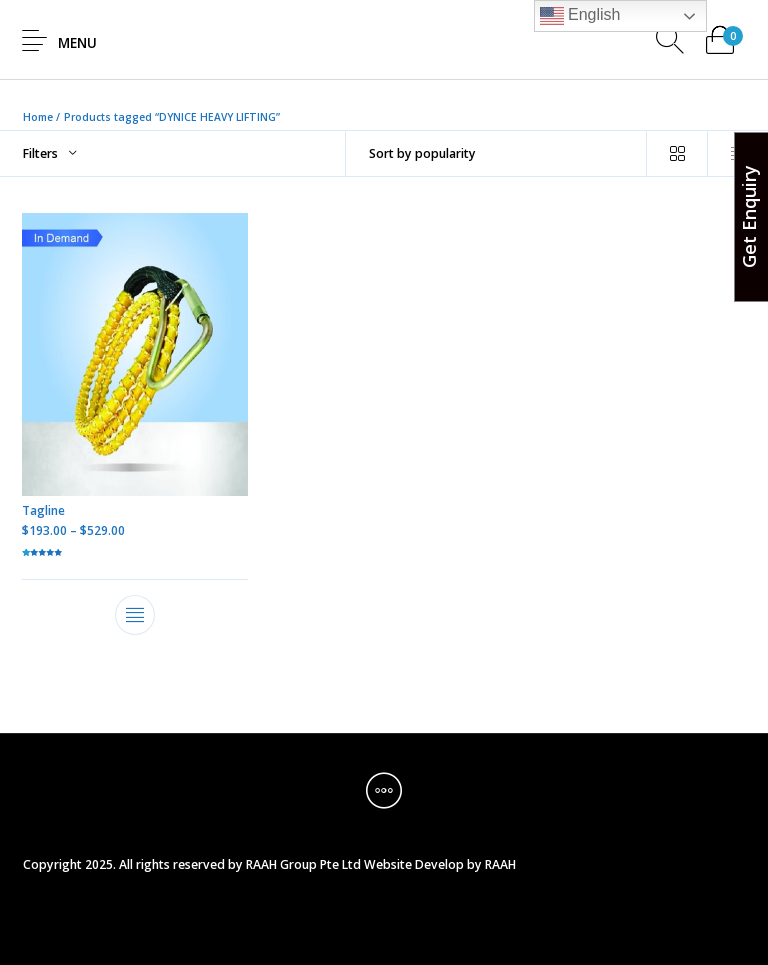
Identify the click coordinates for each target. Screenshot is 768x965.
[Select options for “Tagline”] (136, 615)
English (580, 16)
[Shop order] (496, 153)
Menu (77, 42)
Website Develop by (423, 864)
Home (38, 117)
